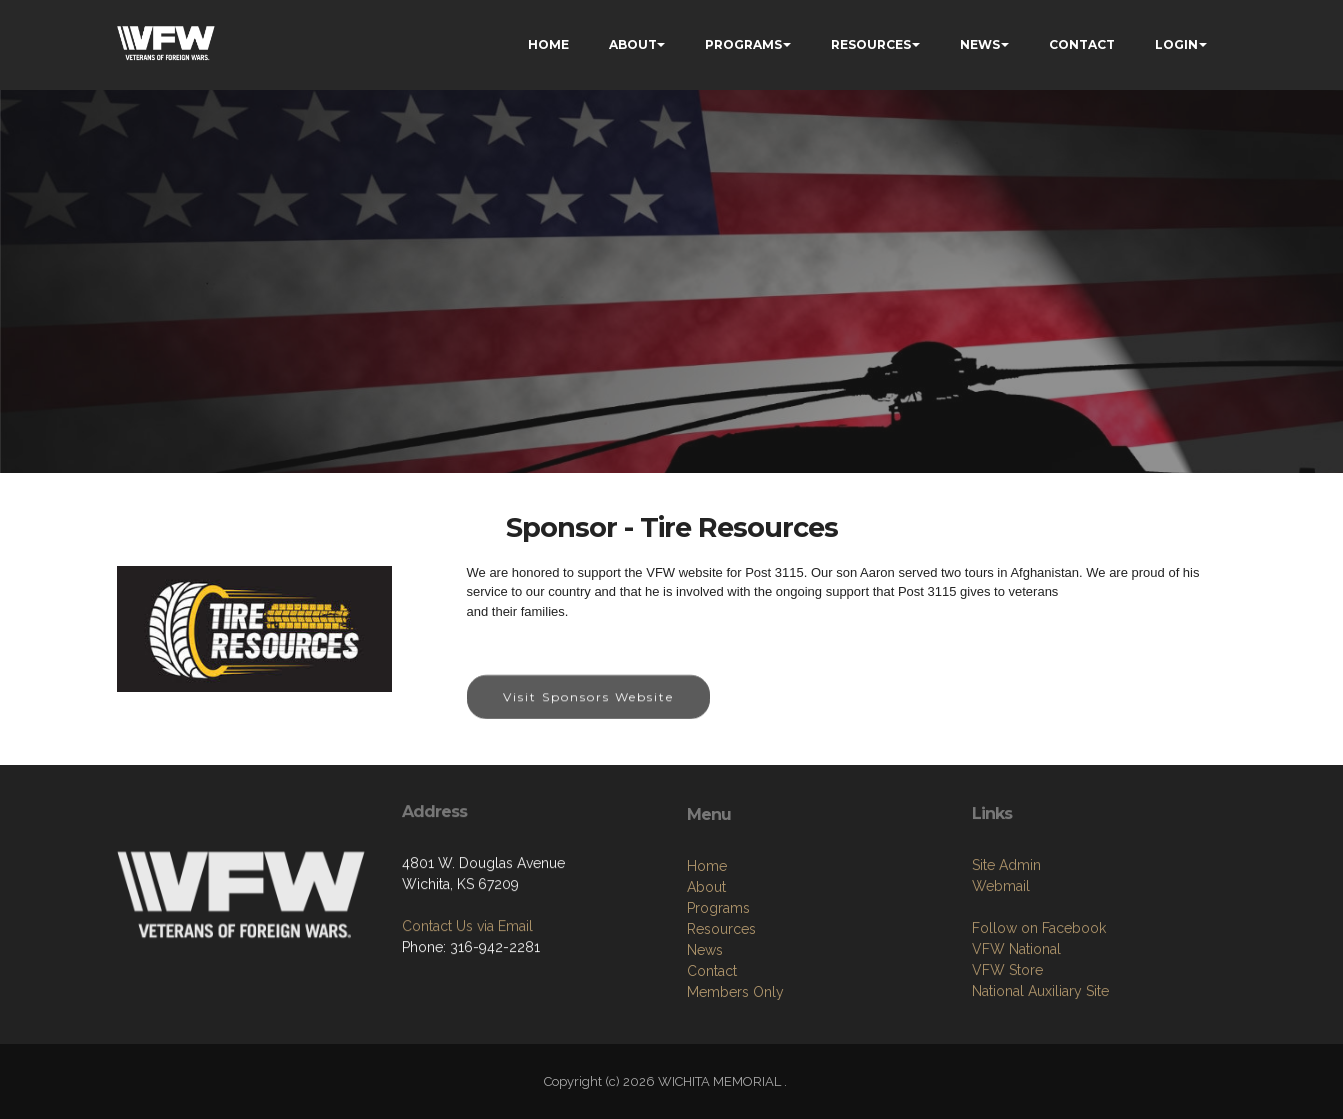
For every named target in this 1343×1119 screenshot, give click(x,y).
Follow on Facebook (1039, 1002)
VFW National (1016, 1023)
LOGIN (1176, 44)
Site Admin (1006, 939)
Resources (721, 1011)
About (706, 969)
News (705, 1032)
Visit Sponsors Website (588, 712)
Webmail (1001, 960)
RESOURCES (871, 44)
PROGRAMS (743, 44)
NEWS (980, 44)
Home (707, 948)
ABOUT (633, 44)
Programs (718, 990)
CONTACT (1082, 44)
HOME (548, 44)
